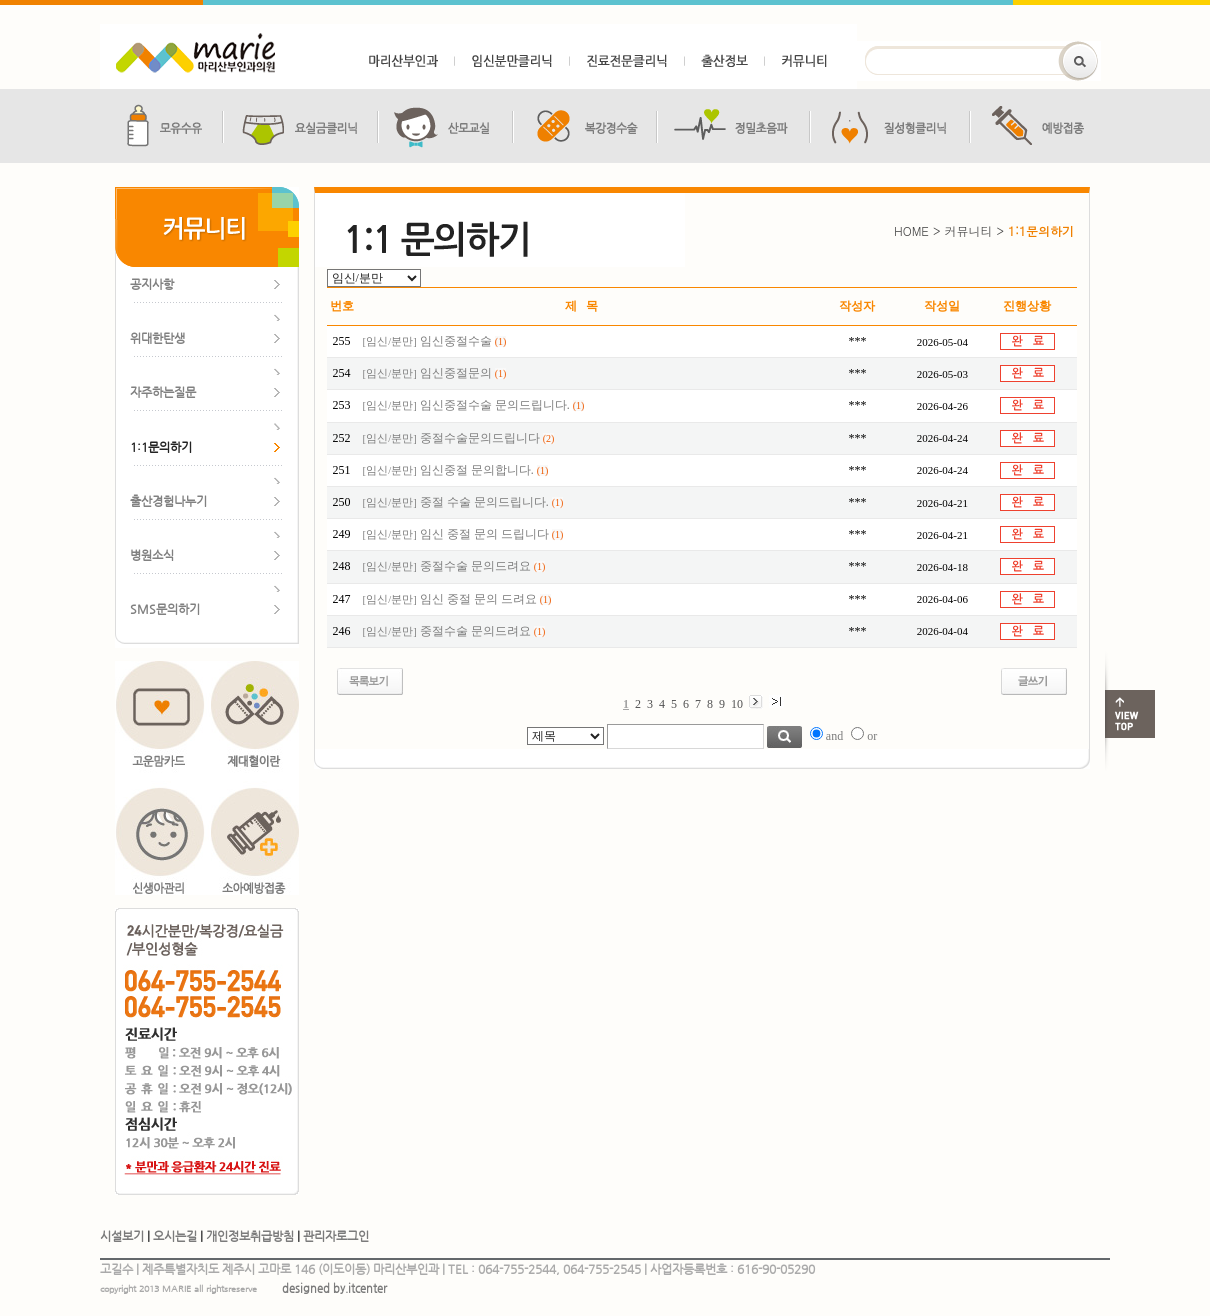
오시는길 (175, 1236)
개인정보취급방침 (250, 1236)
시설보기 (122, 1236)
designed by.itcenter (334, 1288)
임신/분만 (389, 341)
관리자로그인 (336, 1236)
